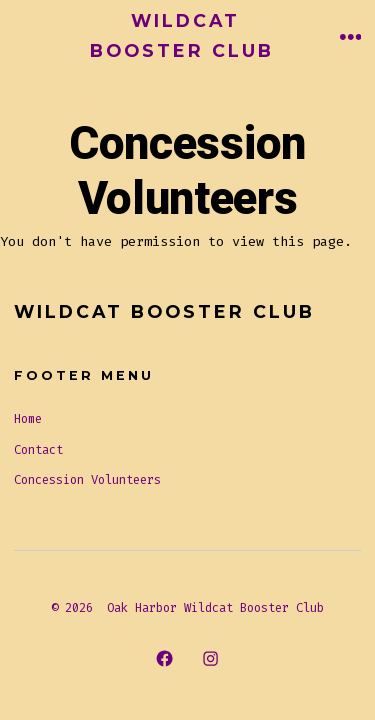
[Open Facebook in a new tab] (164, 658)
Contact (38, 450)
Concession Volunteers (87, 480)
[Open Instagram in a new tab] (211, 658)
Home (28, 419)
